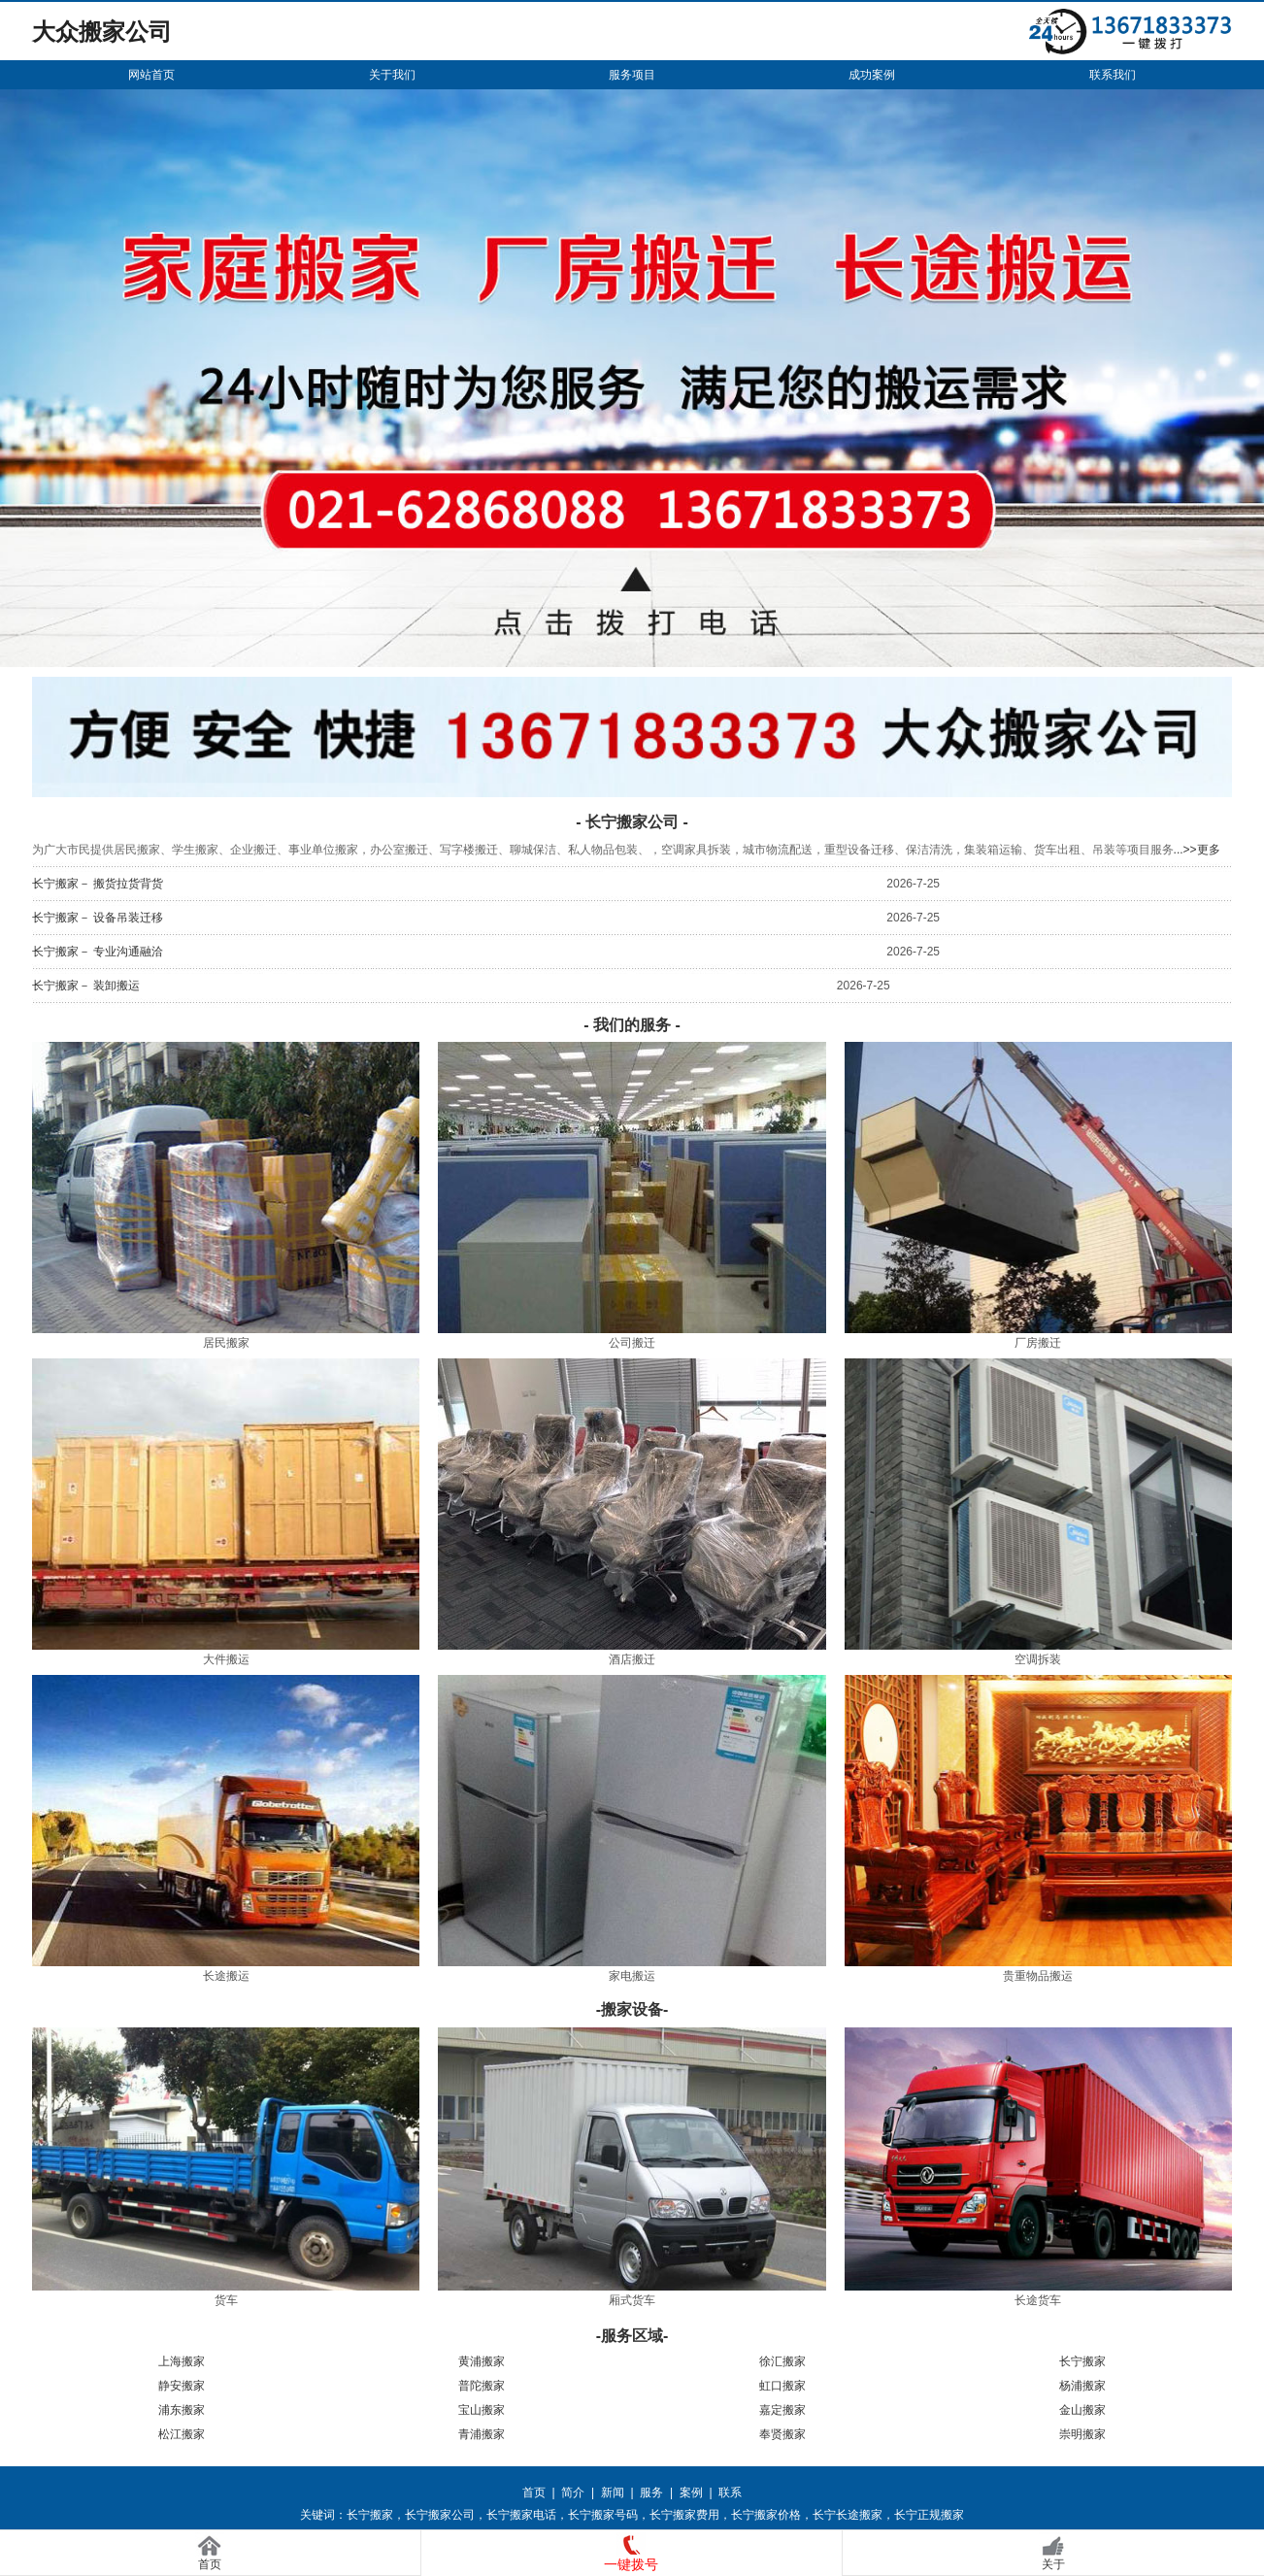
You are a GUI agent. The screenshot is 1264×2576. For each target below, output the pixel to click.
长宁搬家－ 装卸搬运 (86, 985)
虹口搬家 (782, 2385)
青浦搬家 (481, 2434)
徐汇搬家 (782, 2361)
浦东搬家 (181, 2410)
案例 (691, 2492)
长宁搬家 (1082, 2361)
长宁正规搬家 (929, 2515)
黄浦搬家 (481, 2361)
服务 (651, 2492)
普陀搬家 (481, 2385)
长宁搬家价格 (766, 2515)
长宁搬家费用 (684, 2515)
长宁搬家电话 (521, 2515)
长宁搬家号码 (603, 2515)
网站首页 (151, 75)
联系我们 (1112, 75)
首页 (534, 2492)
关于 (1053, 2564)
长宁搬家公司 (440, 2515)
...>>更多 (1197, 849)
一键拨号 (631, 2564)
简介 (572, 2492)
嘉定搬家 (782, 2410)
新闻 (612, 2492)
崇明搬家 (1082, 2434)
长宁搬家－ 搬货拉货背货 (97, 883)
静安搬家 (181, 2385)
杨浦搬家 (1082, 2385)
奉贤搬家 (782, 2434)
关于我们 (392, 75)
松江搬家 (181, 2434)
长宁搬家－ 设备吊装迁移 (97, 917)
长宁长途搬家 (847, 2515)
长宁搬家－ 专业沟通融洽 (97, 951)
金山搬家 (1082, 2410)
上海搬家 (181, 2361)
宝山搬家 (481, 2410)
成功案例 (871, 75)
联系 (730, 2492)
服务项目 (632, 75)
